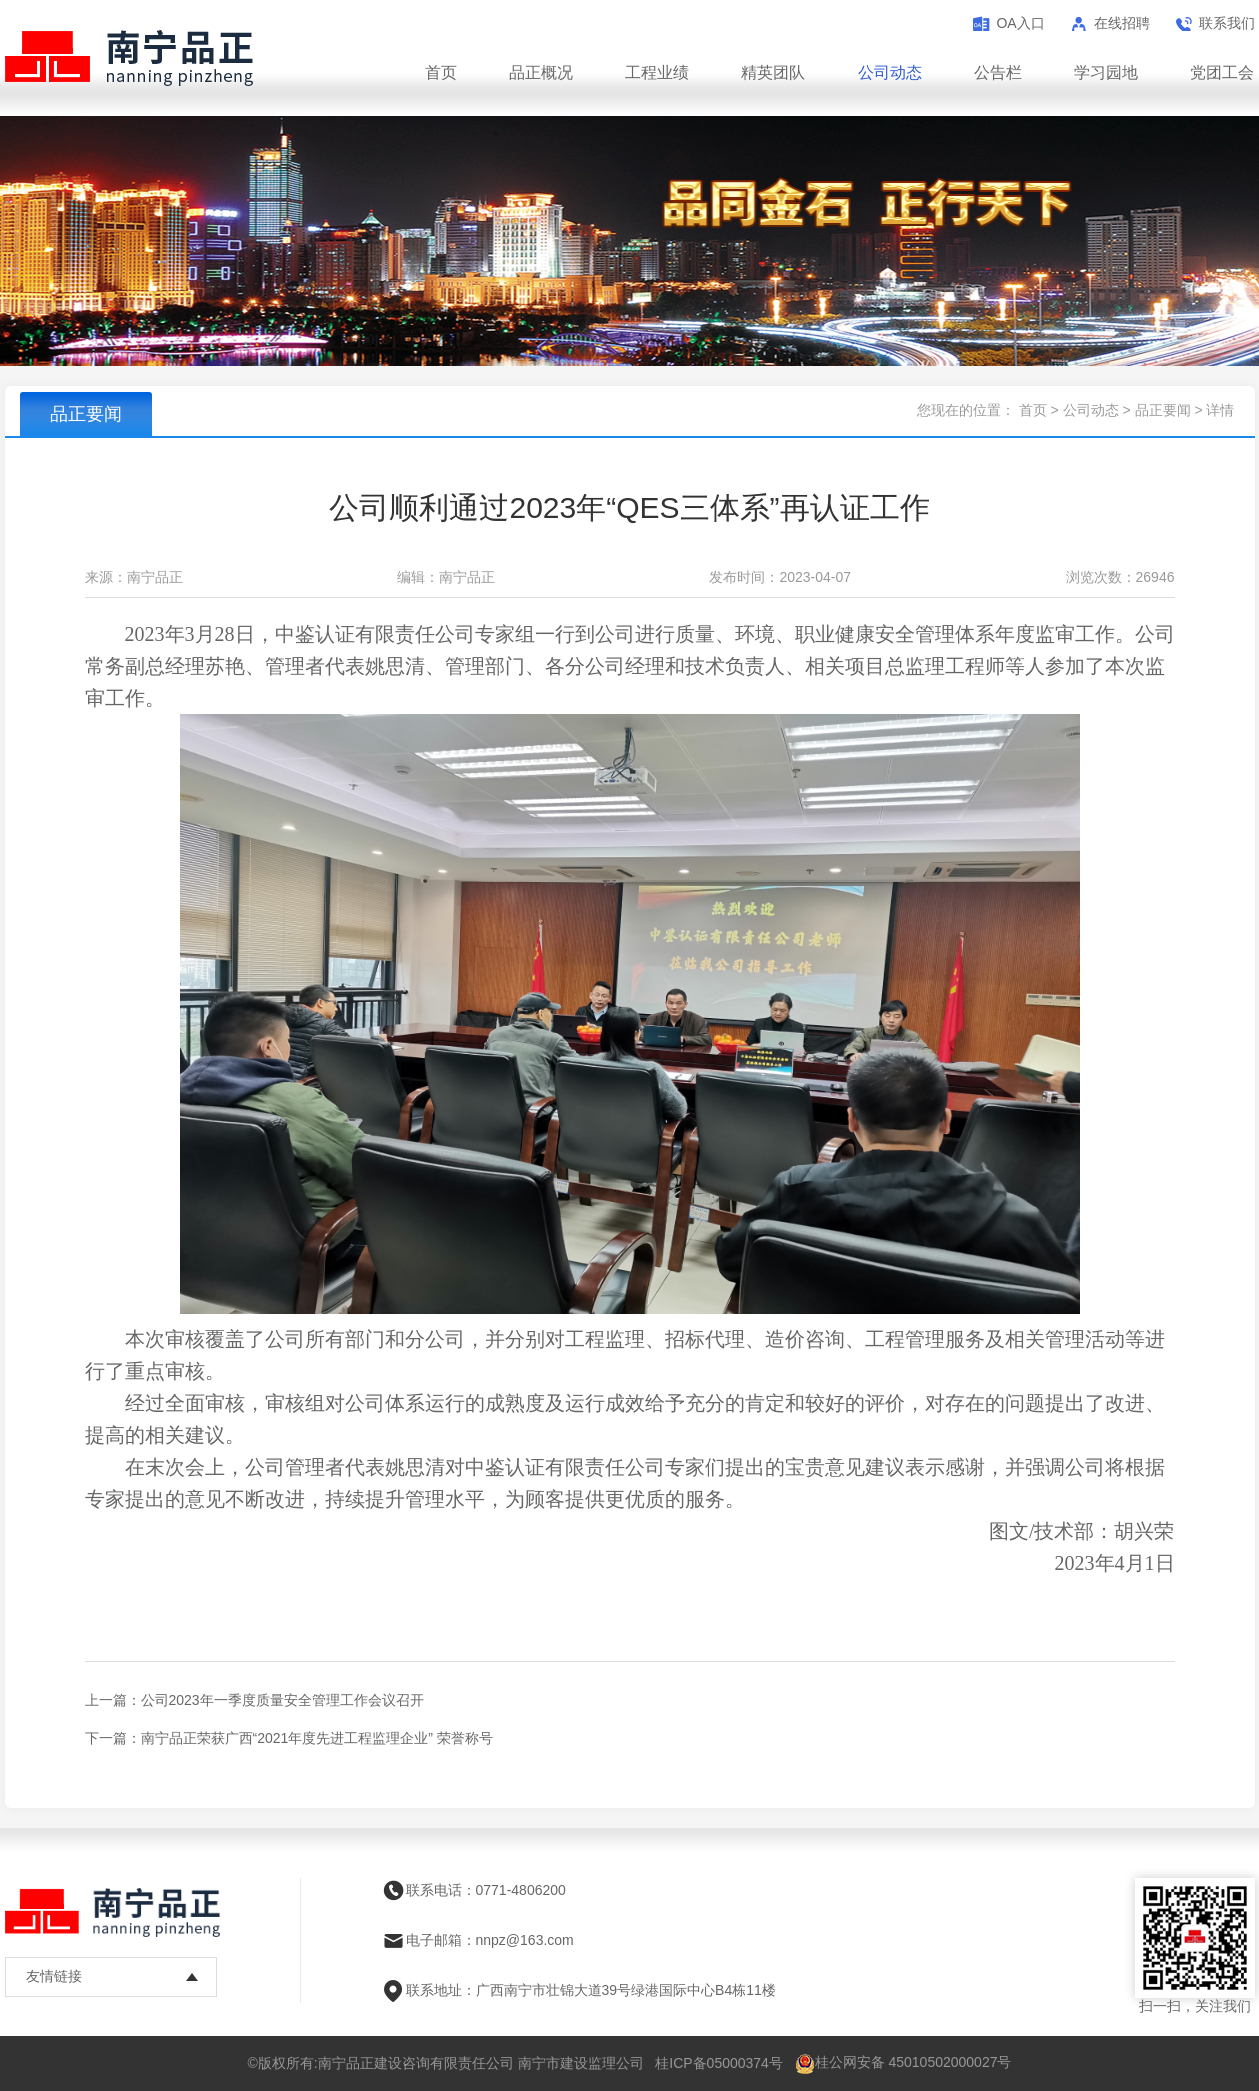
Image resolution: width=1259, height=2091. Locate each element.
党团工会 (1222, 72)
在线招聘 (1122, 23)
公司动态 (890, 72)
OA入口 (1020, 23)
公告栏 (998, 72)
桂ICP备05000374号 (719, 2063)
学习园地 (1106, 72)
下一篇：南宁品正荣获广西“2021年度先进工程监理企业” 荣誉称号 (289, 1738)
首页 (441, 72)
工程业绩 (657, 72)
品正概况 (541, 72)
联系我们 (1227, 23)
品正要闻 (1163, 410)
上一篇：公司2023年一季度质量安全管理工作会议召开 (254, 1700)
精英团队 (773, 72)
